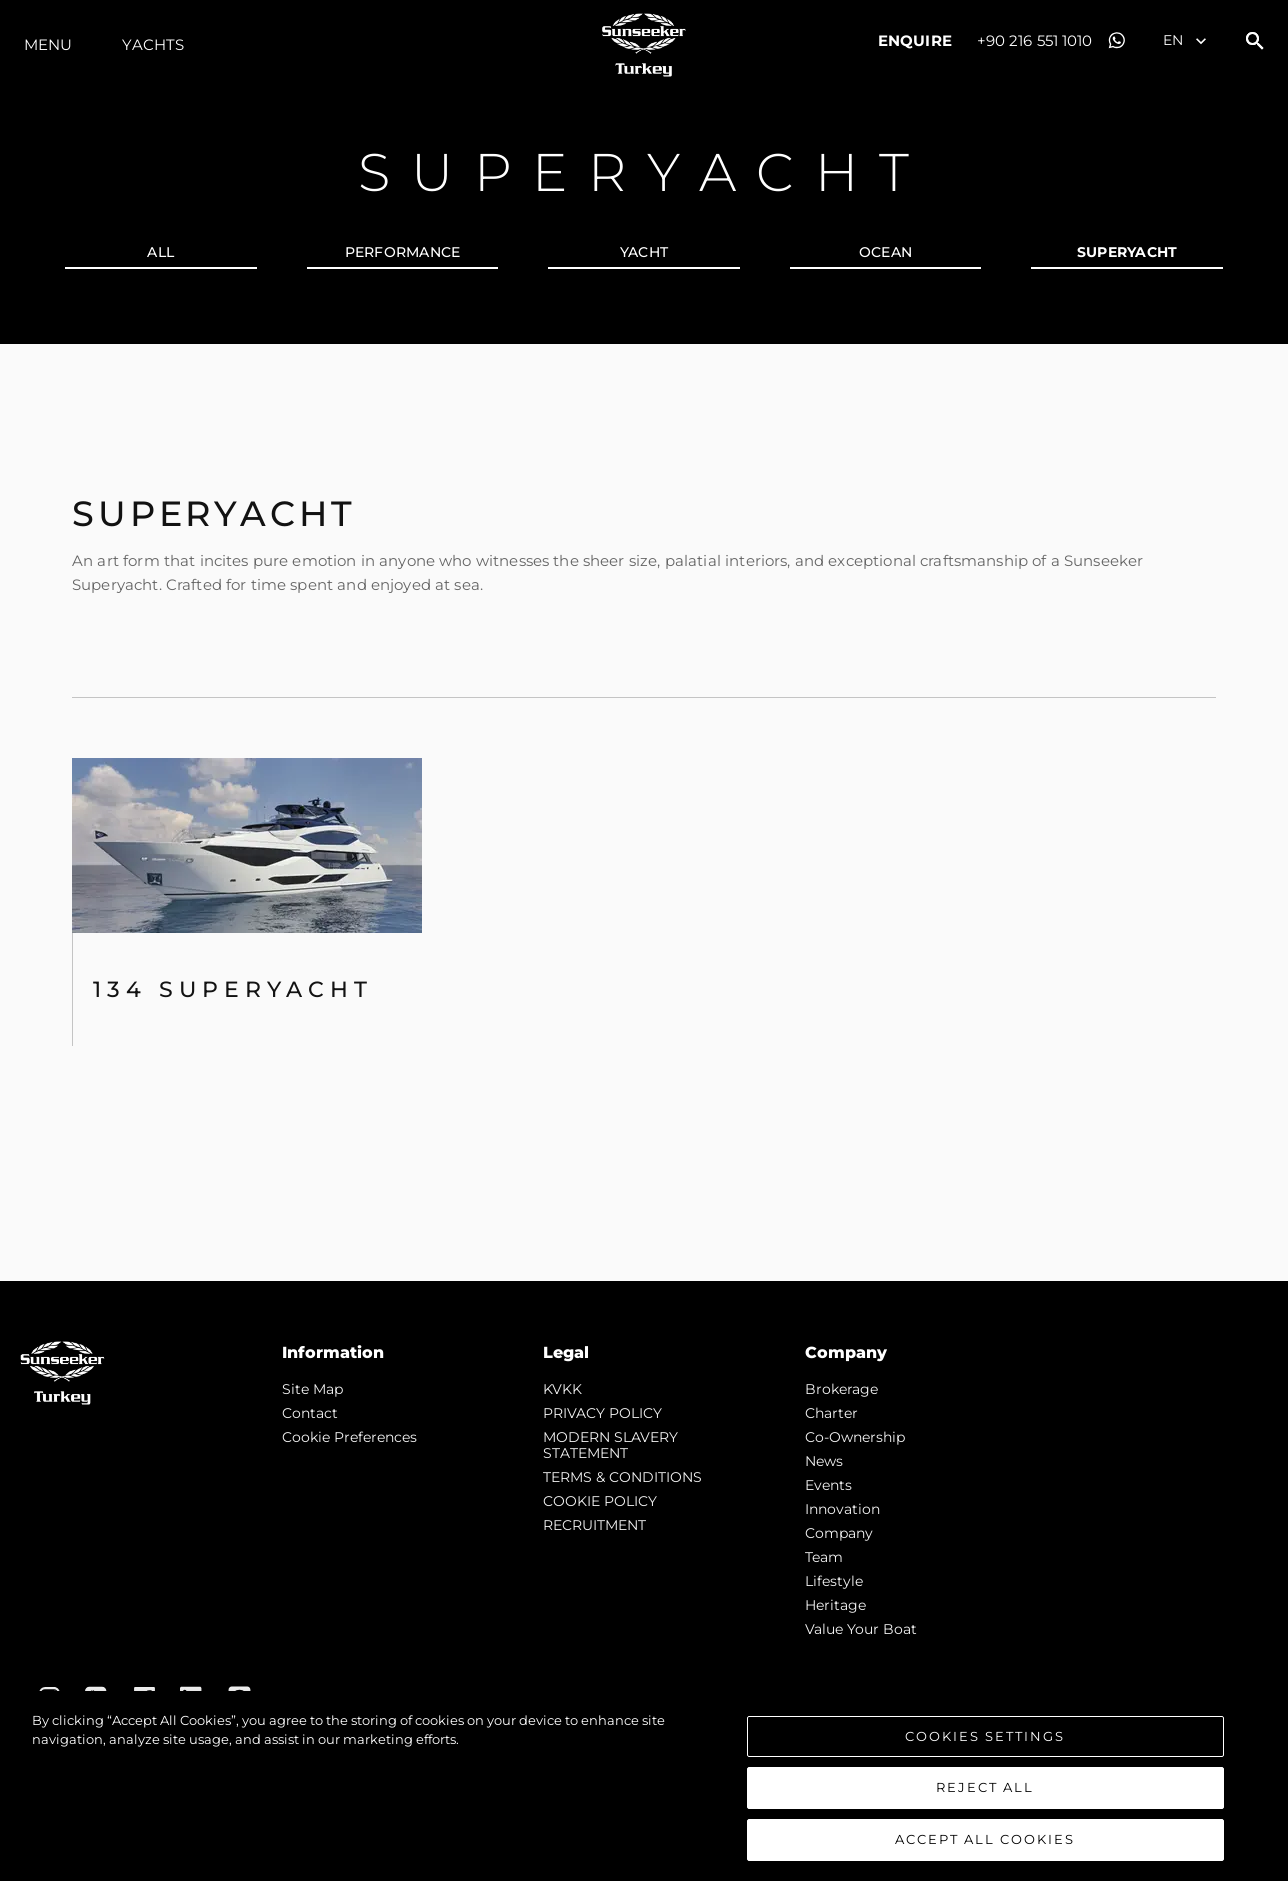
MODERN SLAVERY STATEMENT (610, 1445)
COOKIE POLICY (600, 1501)
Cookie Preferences (349, 1437)
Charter (831, 1413)
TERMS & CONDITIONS (622, 1477)
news (824, 1461)
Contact (310, 1413)
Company (839, 1533)
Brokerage (841, 1389)
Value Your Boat (861, 1629)
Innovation (842, 1509)
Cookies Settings (985, 1743)
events (828, 1485)
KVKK (562, 1389)
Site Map (312, 1389)
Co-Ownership (855, 1437)
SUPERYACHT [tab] (1127, 252)
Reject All (985, 1795)
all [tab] (160, 252)
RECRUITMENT (594, 1525)
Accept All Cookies (985, 1847)
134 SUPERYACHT (233, 989)
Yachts (153, 44)
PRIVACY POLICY (602, 1413)
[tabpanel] (644, 812)
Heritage (835, 1605)
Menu (48, 44)
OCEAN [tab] (885, 252)
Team (824, 1557)
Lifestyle (834, 1581)
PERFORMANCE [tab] (403, 252)
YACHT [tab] (644, 252)
